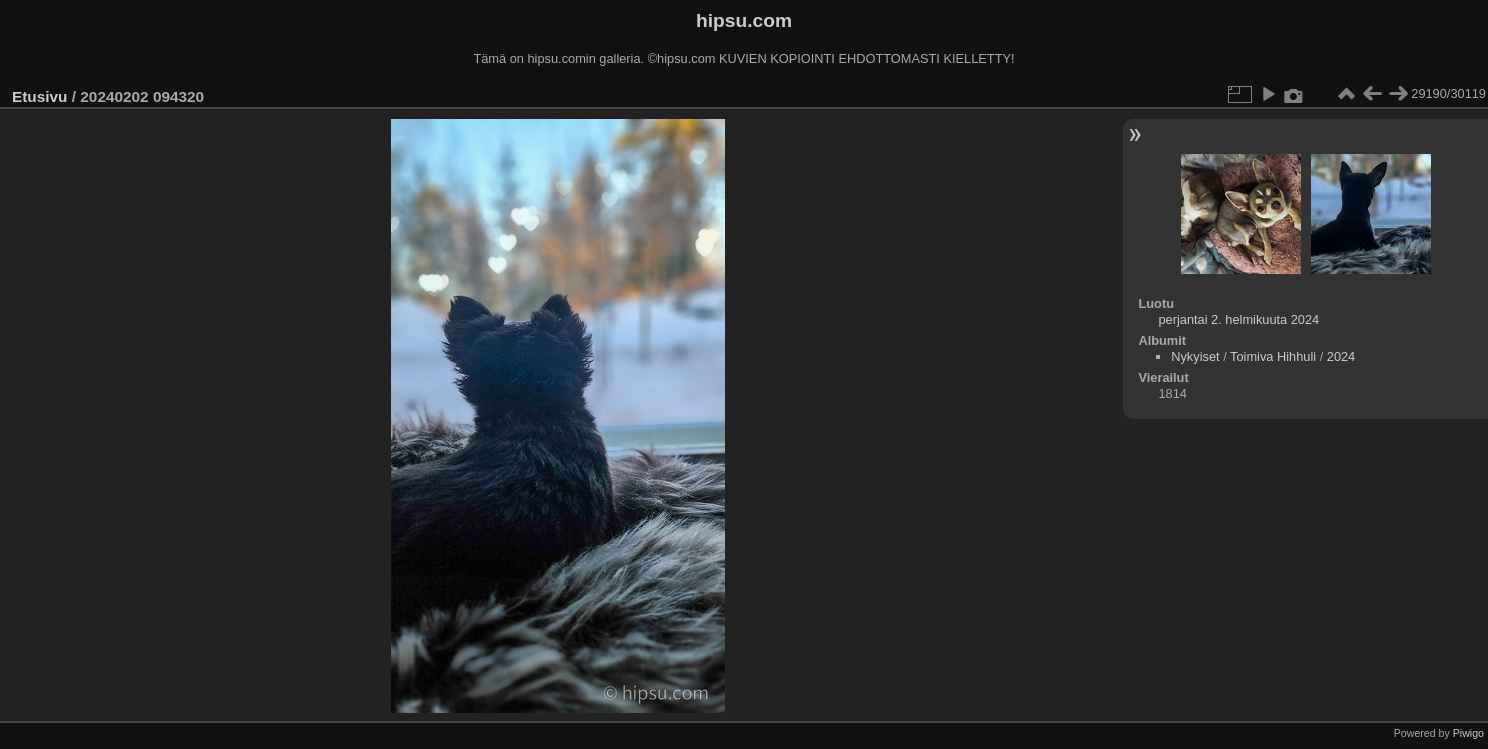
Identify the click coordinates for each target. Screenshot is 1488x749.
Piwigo (1468, 733)
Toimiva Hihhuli (1273, 356)
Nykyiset (1195, 356)
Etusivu (39, 96)
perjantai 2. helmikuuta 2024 (1238, 319)
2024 (1341, 356)
